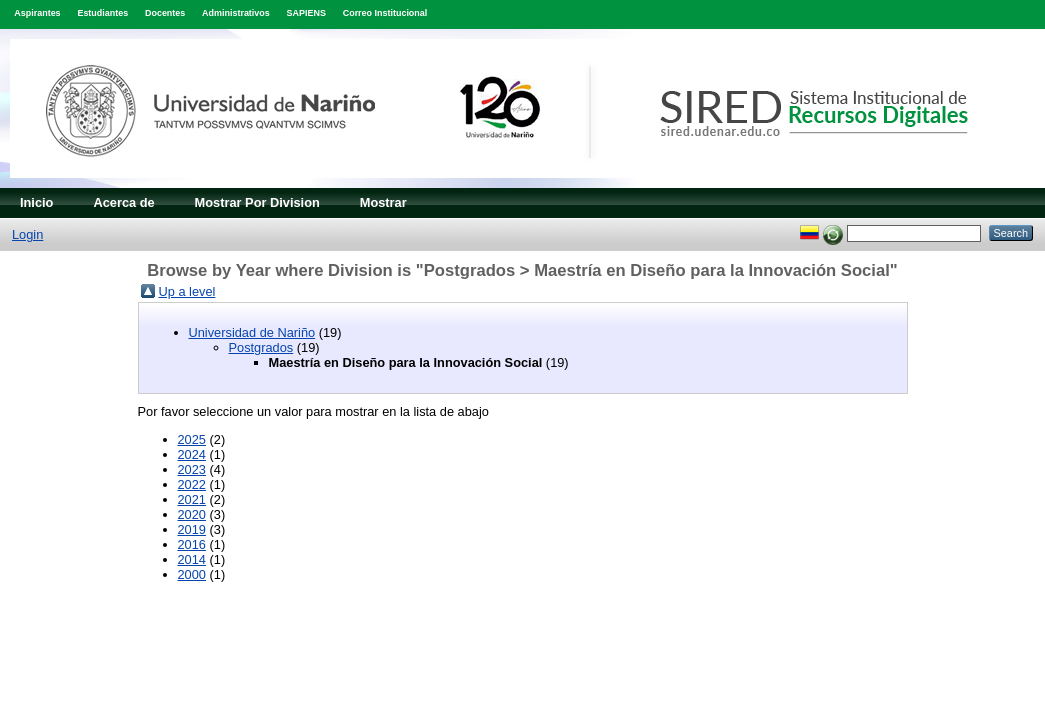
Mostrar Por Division (257, 202)
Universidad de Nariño (252, 332)
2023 (192, 469)
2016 (192, 544)
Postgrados (261, 347)
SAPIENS (306, 13)
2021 (192, 499)
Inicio (36, 202)
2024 (192, 454)
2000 (192, 574)
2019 (192, 529)
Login (27, 234)
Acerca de (123, 202)
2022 (192, 484)
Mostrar (383, 202)
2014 (192, 559)
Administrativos (236, 13)
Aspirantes (37, 13)
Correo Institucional (385, 13)
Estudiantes (102, 13)
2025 (192, 439)
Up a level (187, 291)
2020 (192, 514)
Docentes (165, 13)
